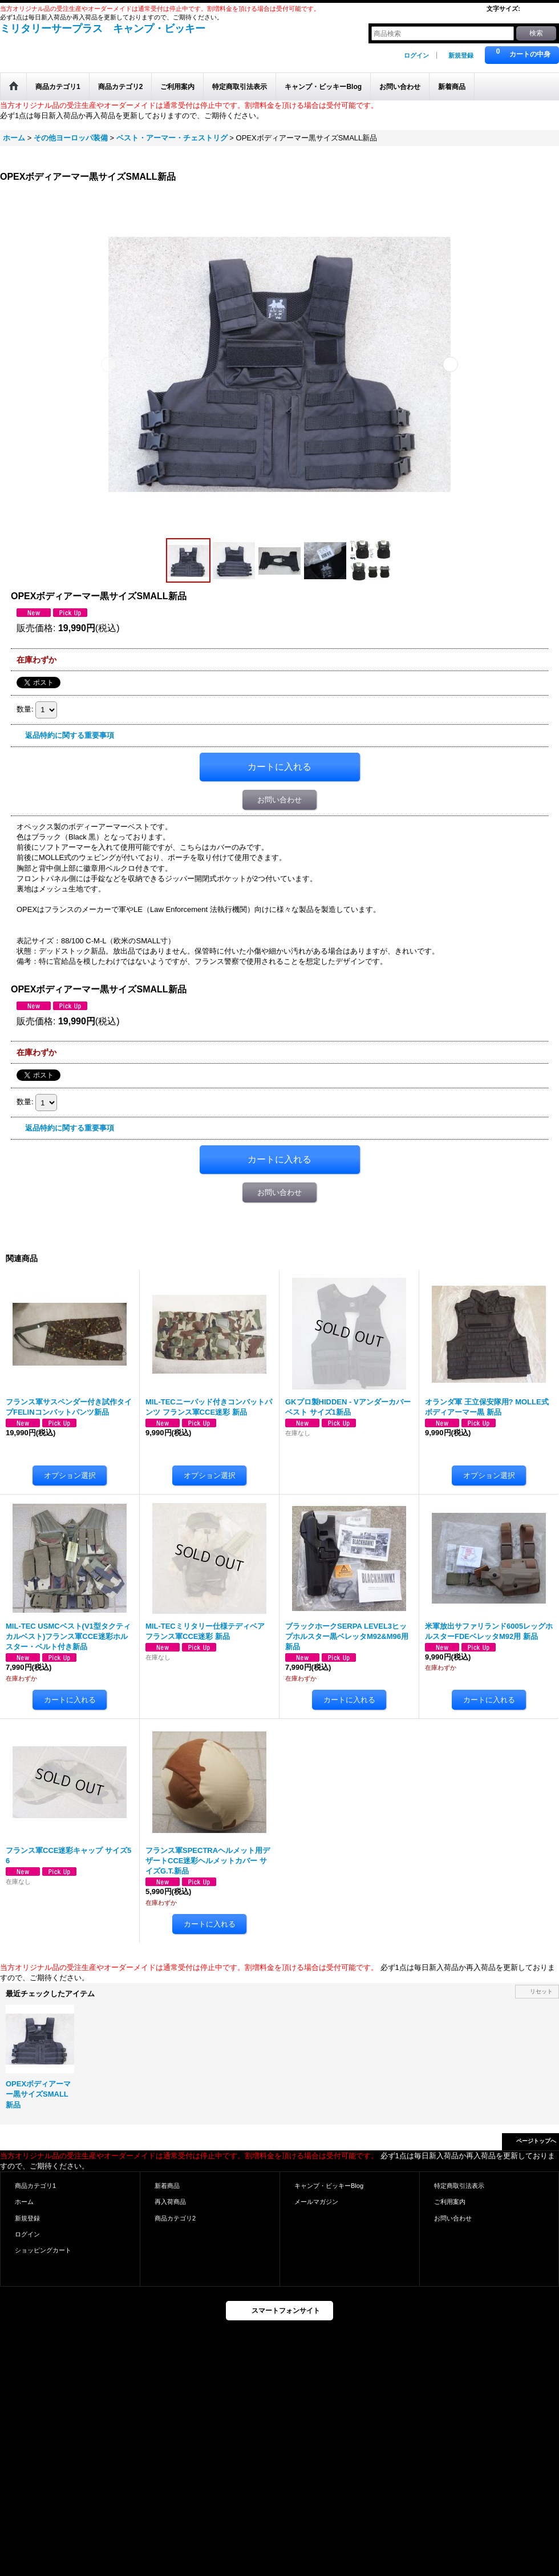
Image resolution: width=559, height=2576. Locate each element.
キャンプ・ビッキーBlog (328, 2185)
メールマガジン (316, 2201)
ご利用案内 (449, 2201)
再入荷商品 (170, 2201)
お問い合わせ (279, 800)
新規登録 (460, 55)
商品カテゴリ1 (35, 2185)
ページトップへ (536, 2141)
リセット (541, 1991)
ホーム (24, 2201)
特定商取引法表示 (459, 2185)
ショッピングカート (43, 2250)
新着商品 (167, 2185)
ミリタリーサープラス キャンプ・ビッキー (102, 28)
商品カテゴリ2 (175, 2218)
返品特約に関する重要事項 (69, 735)
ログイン (416, 55)
